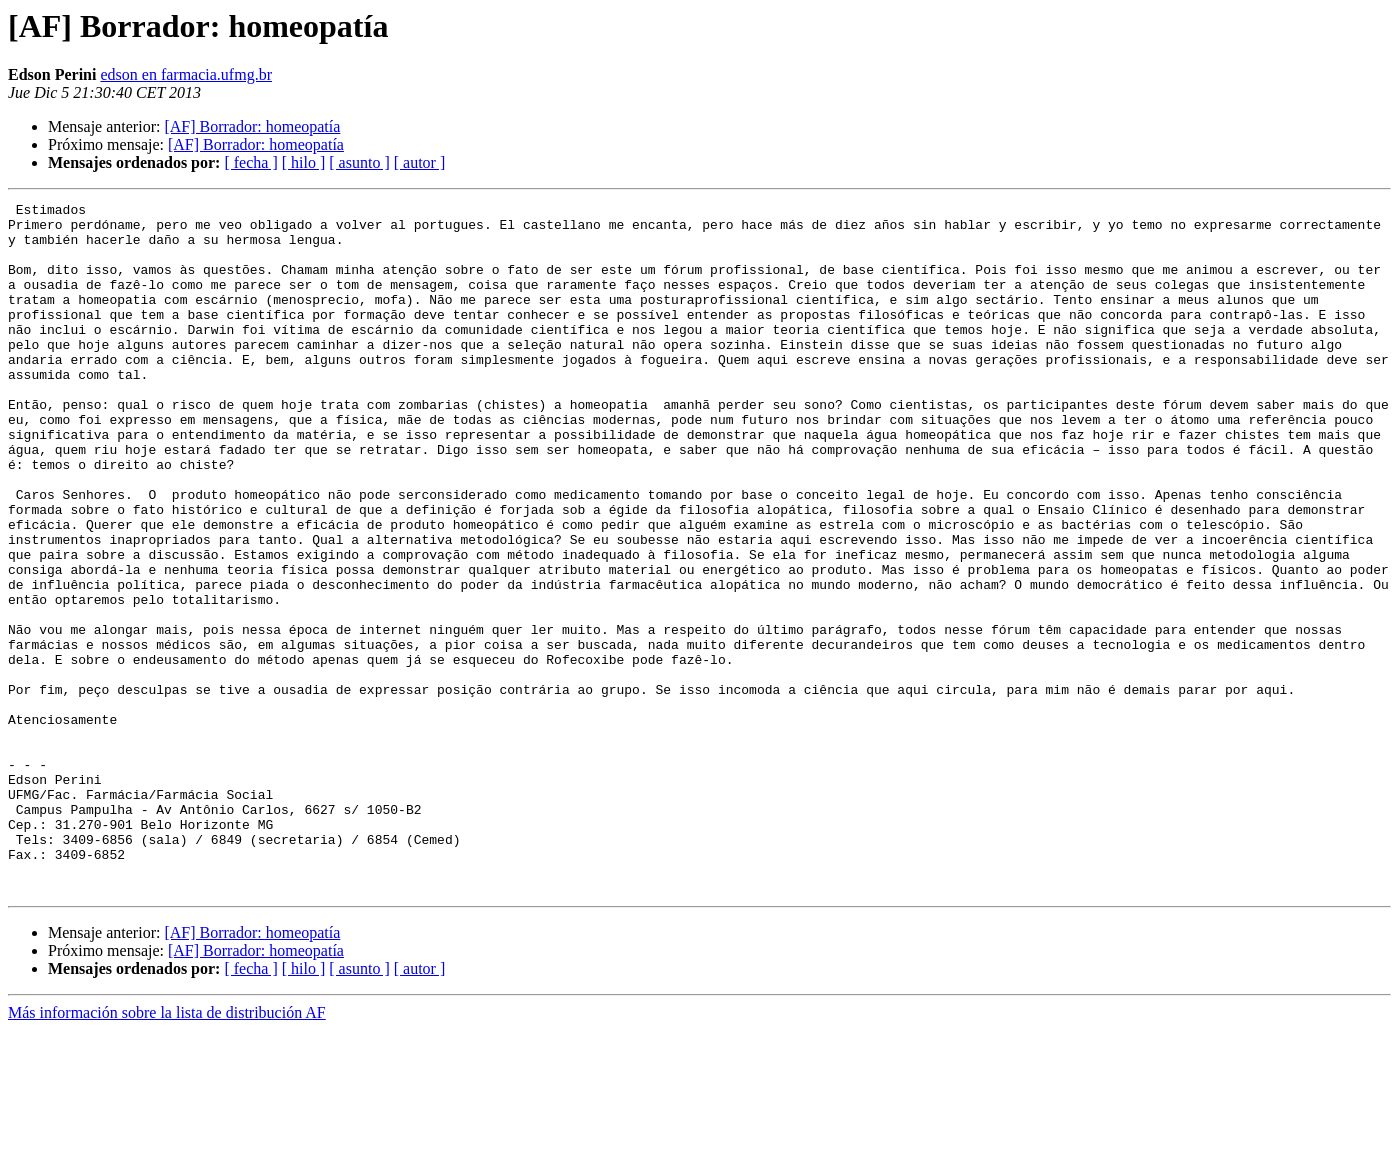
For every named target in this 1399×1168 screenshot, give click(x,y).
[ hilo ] (304, 162)
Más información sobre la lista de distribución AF (167, 1150)
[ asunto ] (359, 162)
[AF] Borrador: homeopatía (252, 126)
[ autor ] (420, 162)
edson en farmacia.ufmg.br (185, 74)
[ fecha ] (250, 162)
